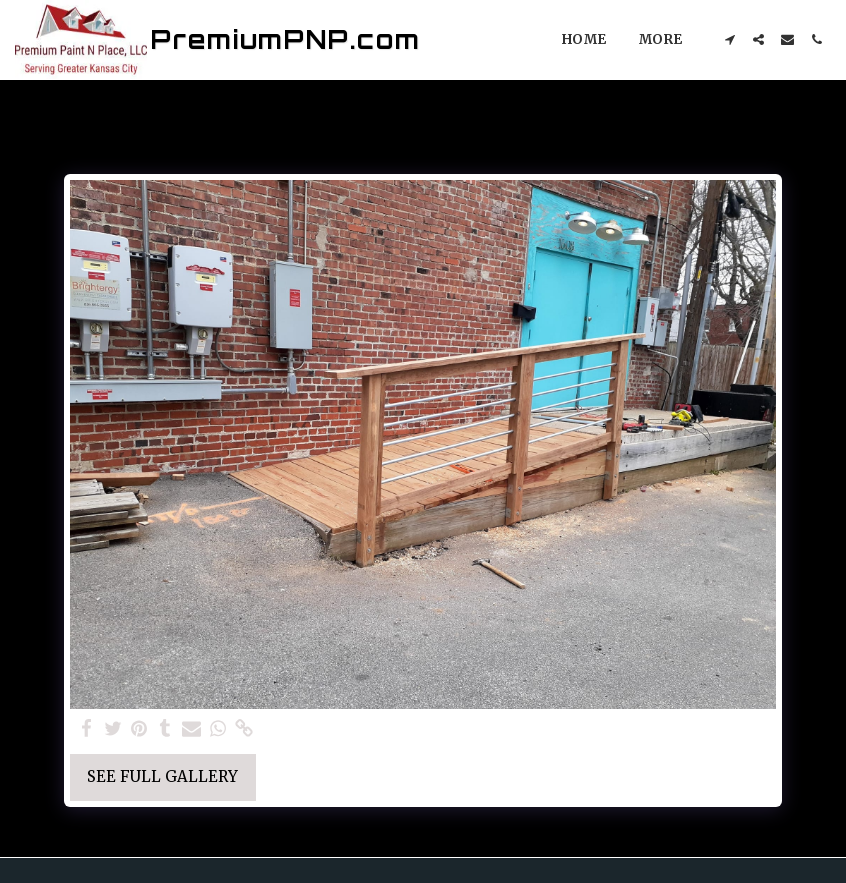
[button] (729, 39)
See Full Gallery (162, 776)
